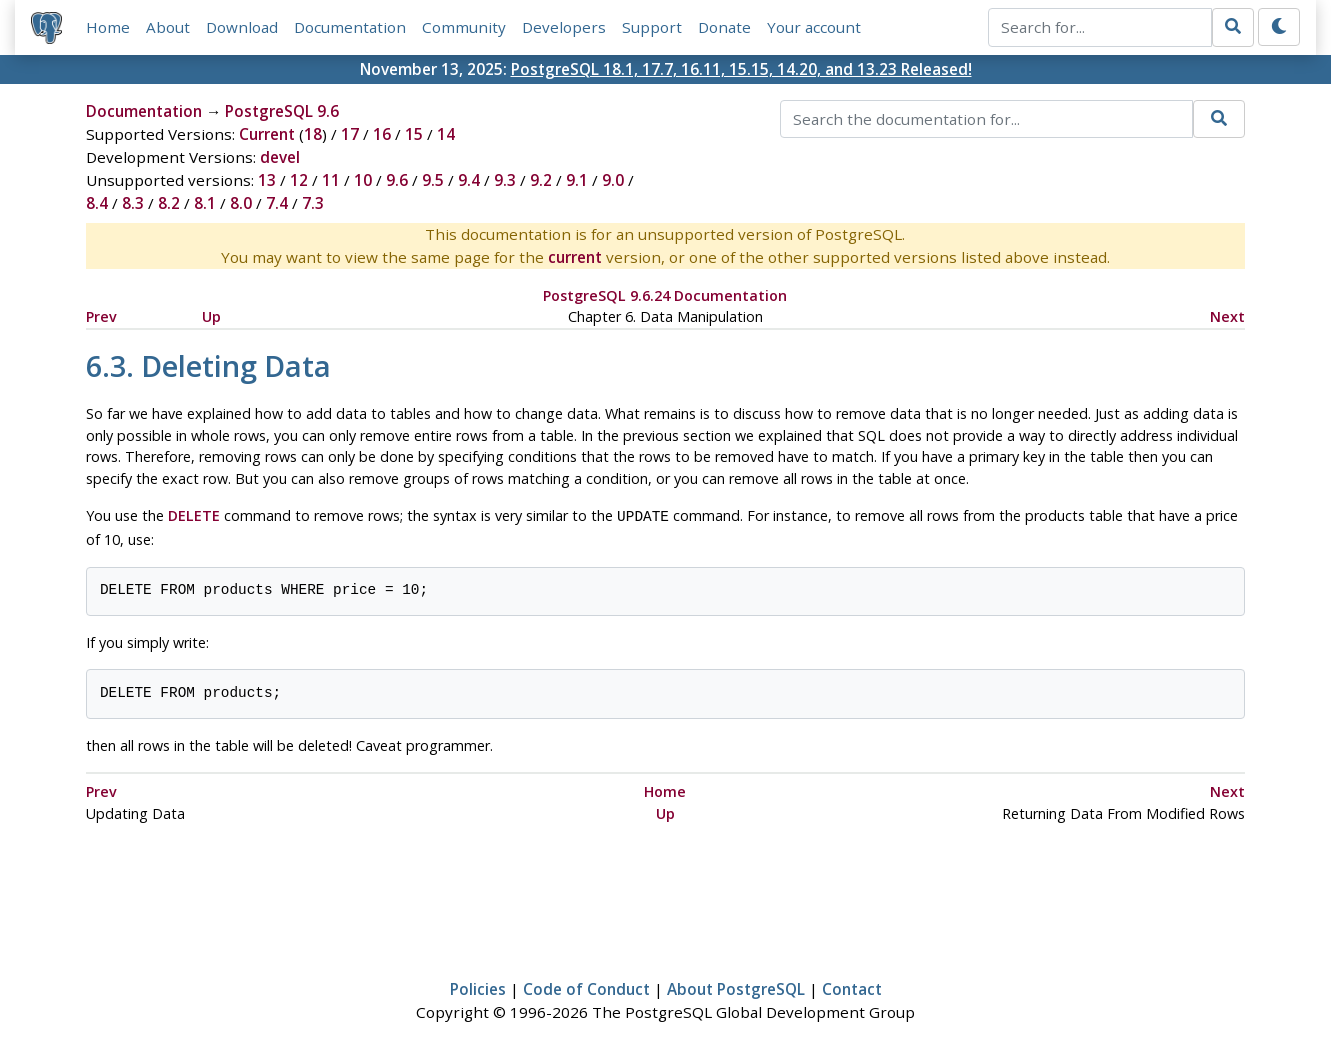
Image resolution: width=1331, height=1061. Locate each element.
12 (299, 180)
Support (652, 27)
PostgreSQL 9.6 (282, 111)
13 (267, 180)
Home (108, 27)
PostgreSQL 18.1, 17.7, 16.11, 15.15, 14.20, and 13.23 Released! (741, 69)
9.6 (397, 180)
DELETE (194, 515)
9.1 (577, 180)
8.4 (97, 203)
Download (242, 27)
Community (464, 27)
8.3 (133, 203)
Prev (101, 316)
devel (280, 157)
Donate (724, 27)
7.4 (277, 203)
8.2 (169, 203)
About (168, 27)
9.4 (469, 180)
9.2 (541, 180)
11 (331, 180)
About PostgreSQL (736, 987)
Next (1227, 316)
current (575, 257)
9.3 (505, 180)
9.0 (613, 180)
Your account (814, 27)
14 (446, 134)
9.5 (433, 180)
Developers (564, 27)
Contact (852, 987)
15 (414, 134)
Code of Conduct (586, 987)
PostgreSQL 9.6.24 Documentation (665, 295)
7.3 (313, 203)
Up (211, 316)
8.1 (205, 203)
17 (350, 134)
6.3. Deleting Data (208, 365)
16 (382, 134)
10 (363, 180)
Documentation (350, 27)
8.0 (241, 203)
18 (313, 134)
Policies (478, 987)
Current (267, 134)
